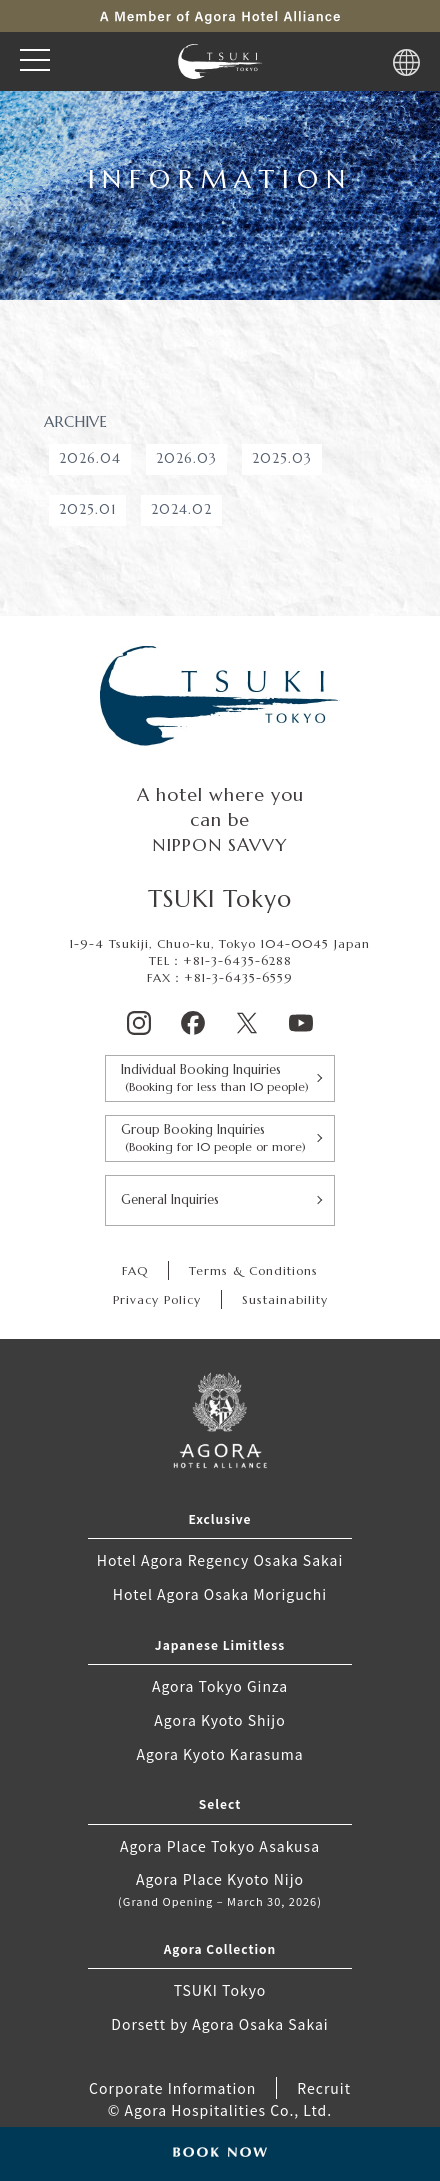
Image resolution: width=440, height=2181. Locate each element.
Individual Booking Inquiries (220, 1078)
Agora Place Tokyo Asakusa (220, 1846)
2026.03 (186, 458)
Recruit (324, 2088)
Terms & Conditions (253, 1270)
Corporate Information (172, 2088)
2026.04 (90, 458)
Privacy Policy (157, 1299)
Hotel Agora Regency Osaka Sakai (220, 1560)
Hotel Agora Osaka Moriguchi (220, 1594)
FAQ (135, 1270)
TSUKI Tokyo (220, 1990)
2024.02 (181, 509)
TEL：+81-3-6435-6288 (220, 960)
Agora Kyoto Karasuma (219, 1754)
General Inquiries (170, 1199)
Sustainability (285, 1299)
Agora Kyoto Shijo (219, 1720)
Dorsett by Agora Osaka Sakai (219, 2024)
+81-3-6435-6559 (238, 977)
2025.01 (87, 509)
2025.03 (282, 458)
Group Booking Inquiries (220, 1138)
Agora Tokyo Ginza (220, 1686)
